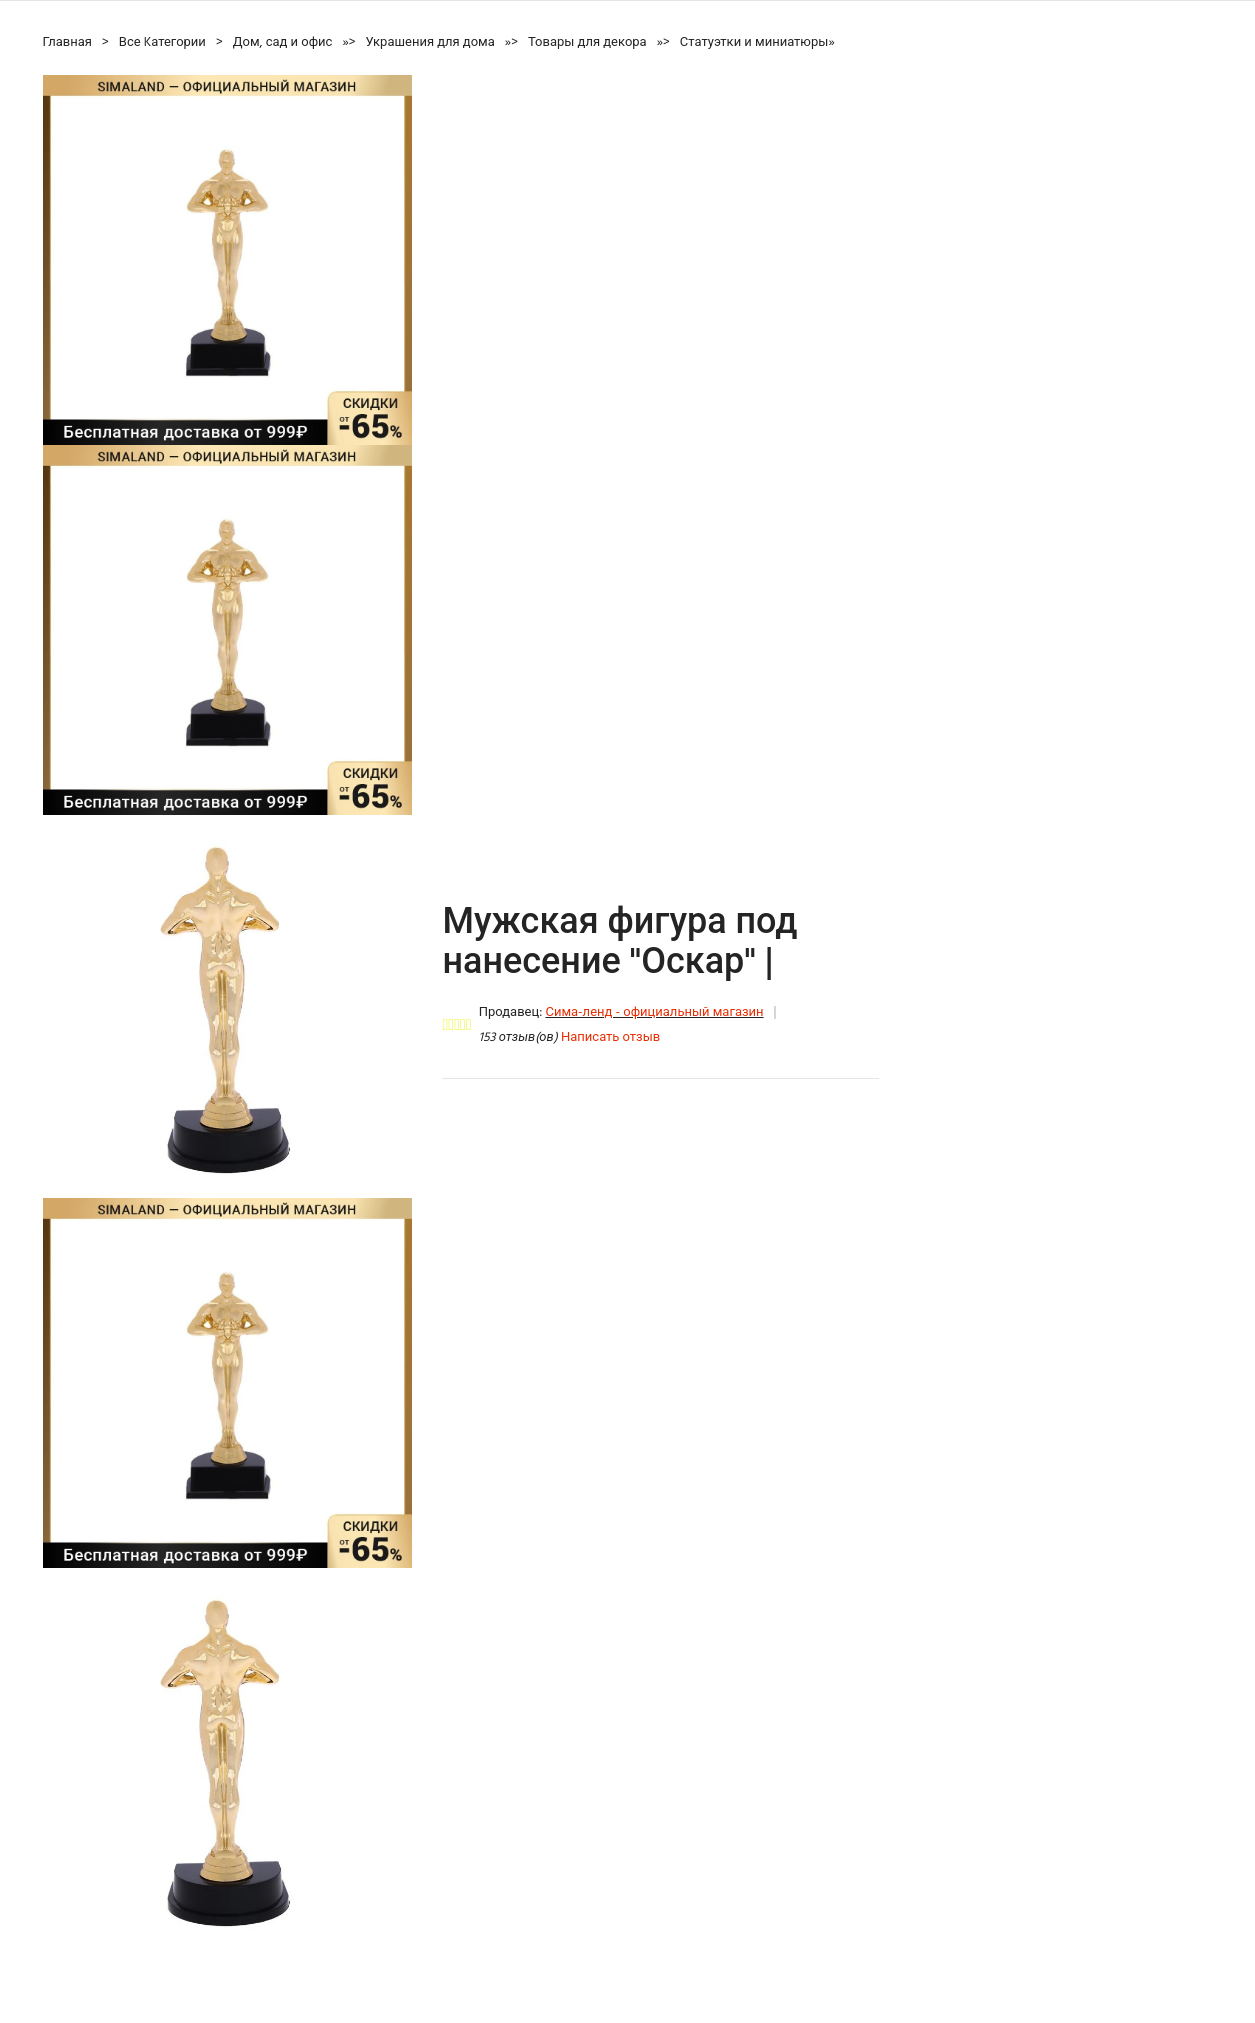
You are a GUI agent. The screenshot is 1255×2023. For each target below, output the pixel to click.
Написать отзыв (610, 1037)
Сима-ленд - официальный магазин (654, 1012)
